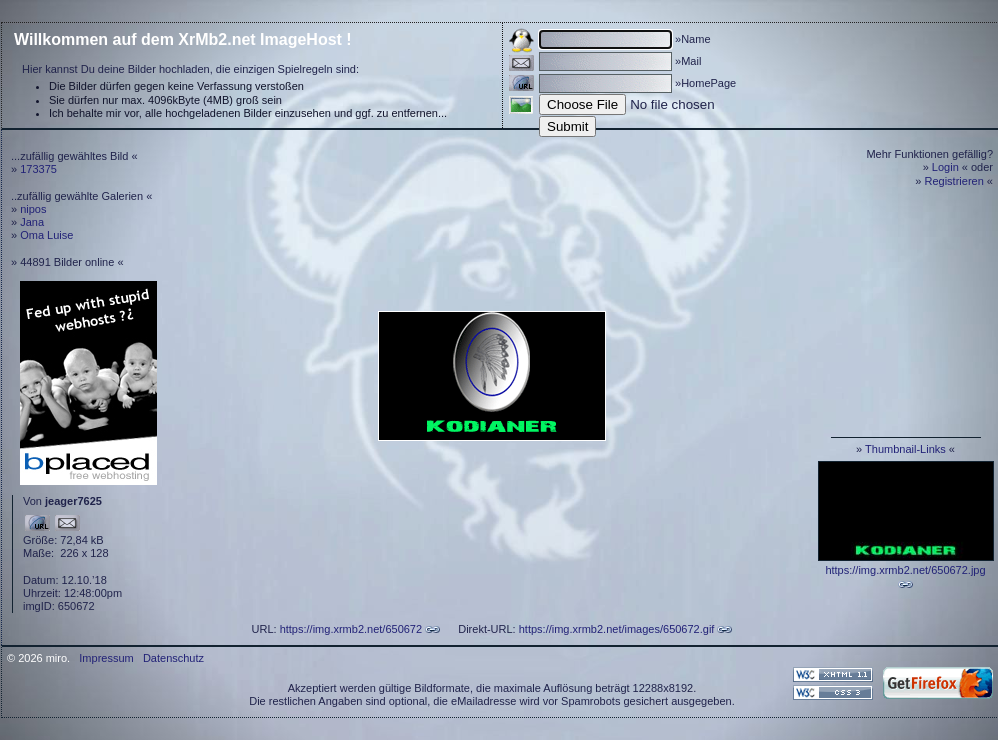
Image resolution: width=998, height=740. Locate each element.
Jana (32, 222)
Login (945, 167)
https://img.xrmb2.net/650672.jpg (905, 570)
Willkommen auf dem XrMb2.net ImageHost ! (183, 39)
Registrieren (954, 181)
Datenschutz (173, 658)
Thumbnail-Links (905, 449)
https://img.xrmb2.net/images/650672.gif (617, 629)
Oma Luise (46, 235)
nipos (33, 209)
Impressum (106, 658)
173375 (38, 169)
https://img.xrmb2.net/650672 (351, 629)
